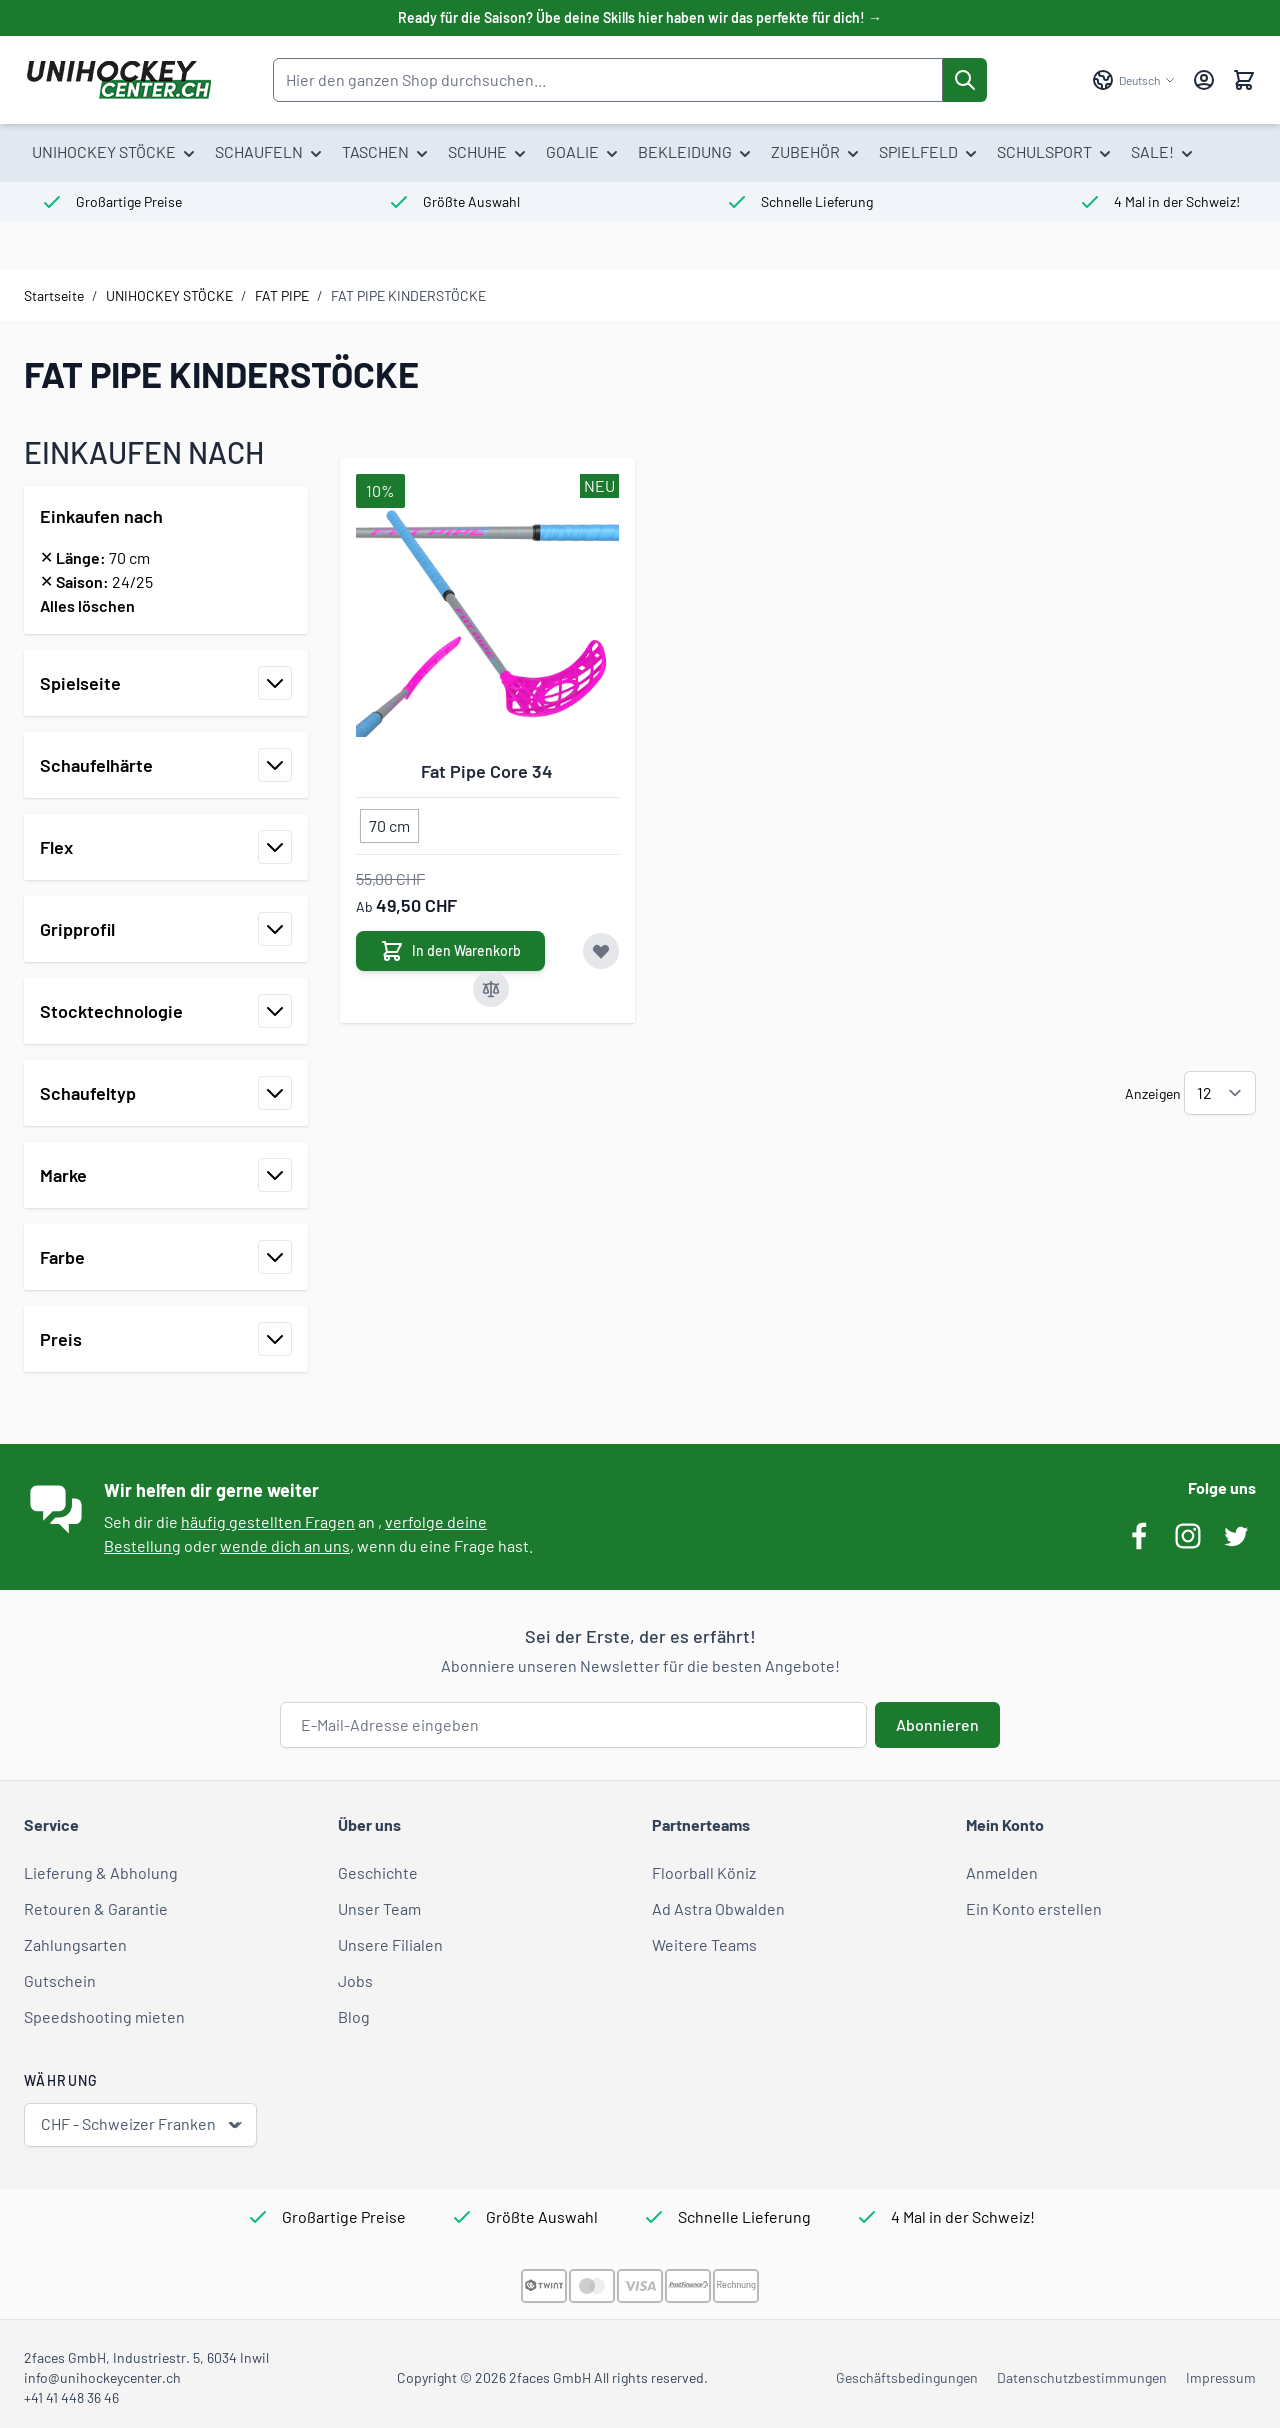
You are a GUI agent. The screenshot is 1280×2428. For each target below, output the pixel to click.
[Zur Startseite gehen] (118, 80)
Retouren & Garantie (96, 1908)
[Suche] (965, 80)
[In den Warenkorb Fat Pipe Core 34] (450, 951)
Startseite (54, 295)
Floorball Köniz (704, 1872)
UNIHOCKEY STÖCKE (169, 295)
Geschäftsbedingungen (907, 2377)
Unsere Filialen (390, 1944)
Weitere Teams (704, 1944)
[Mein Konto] (1204, 80)
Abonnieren (937, 1724)
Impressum (1221, 2377)
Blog (354, 2016)
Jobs (355, 1980)
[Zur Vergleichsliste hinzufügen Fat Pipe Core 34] (491, 989)
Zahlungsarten (75, 1944)
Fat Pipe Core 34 (487, 771)
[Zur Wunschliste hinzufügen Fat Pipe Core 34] (601, 951)
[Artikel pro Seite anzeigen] (1220, 1093)
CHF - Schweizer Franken (142, 2124)
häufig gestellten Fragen (268, 1521)
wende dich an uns (285, 1545)
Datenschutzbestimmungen (1082, 2377)
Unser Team (379, 1908)
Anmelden (1002, 1872)
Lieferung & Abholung (101, 1872)
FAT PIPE (282, 295)
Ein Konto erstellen (1034, 1908)
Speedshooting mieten (104, 2016)
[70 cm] (390, 822)
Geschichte (378, 1872)
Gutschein (60, 1980)
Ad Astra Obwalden (718, 1908)
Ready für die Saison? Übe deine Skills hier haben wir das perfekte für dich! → (640, 17)
